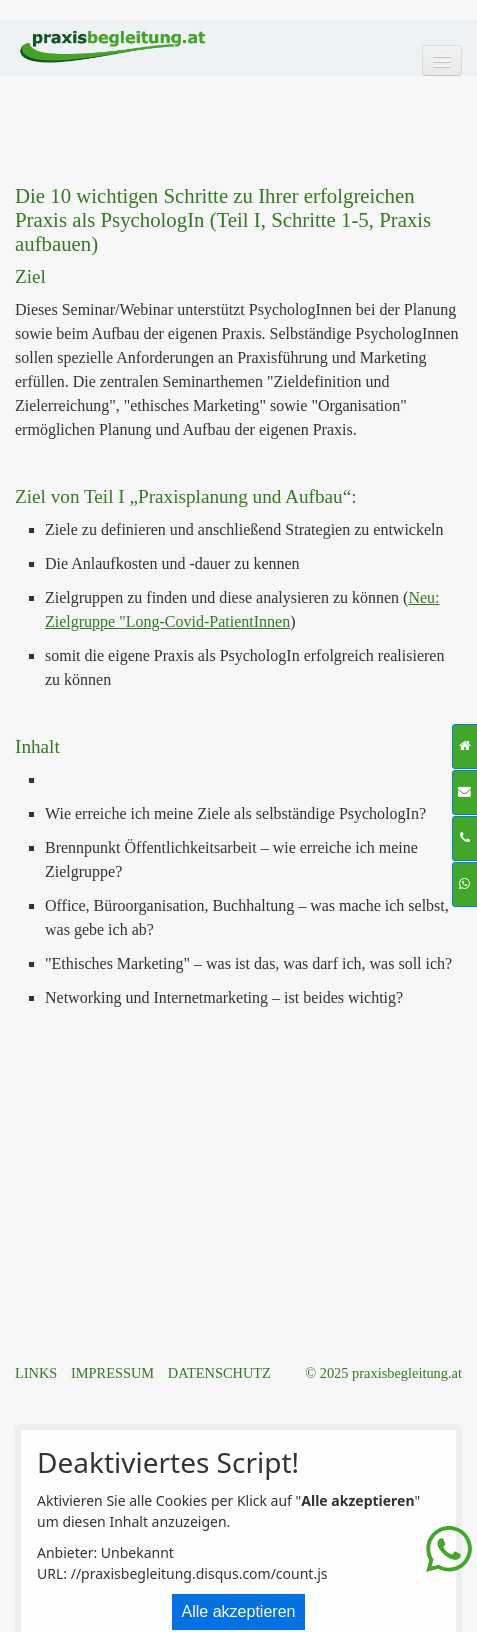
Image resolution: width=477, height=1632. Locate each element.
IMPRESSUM (112, 1373)
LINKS (36, 1373)
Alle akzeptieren (239, 1611)
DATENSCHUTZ (219, 1373)
